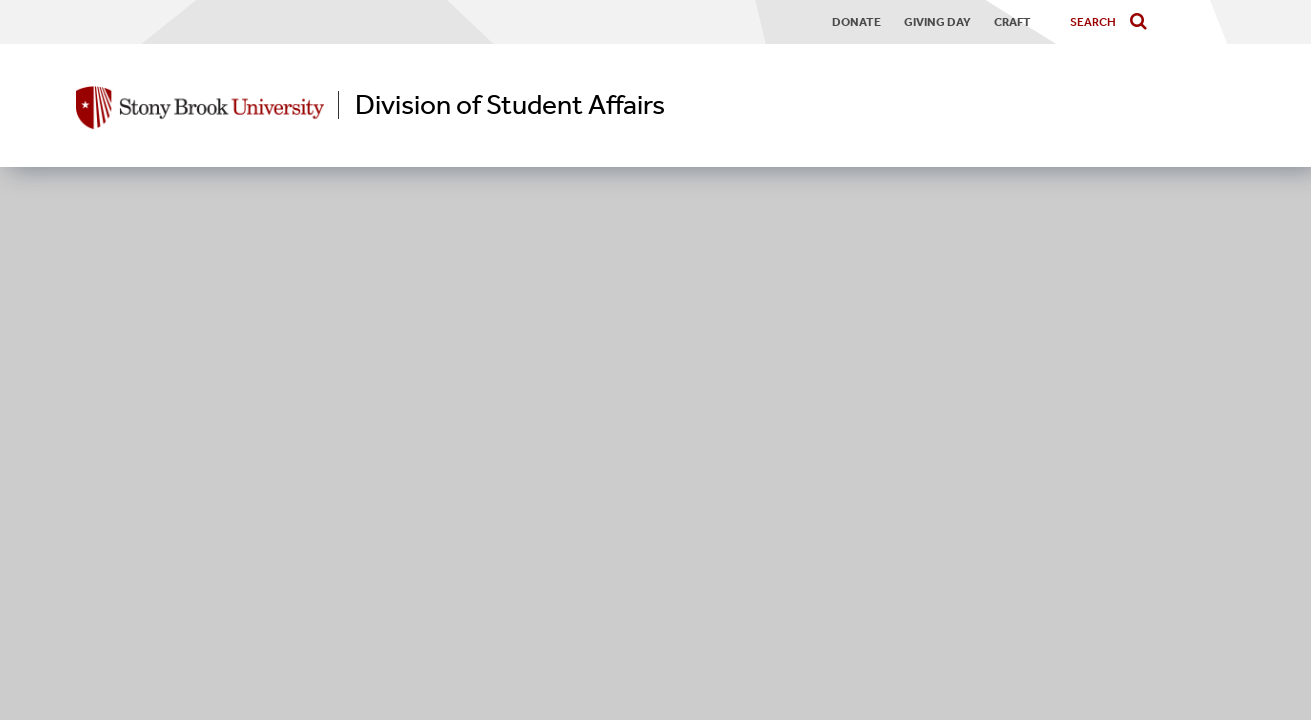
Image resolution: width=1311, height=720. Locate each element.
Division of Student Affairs (510, 105)
